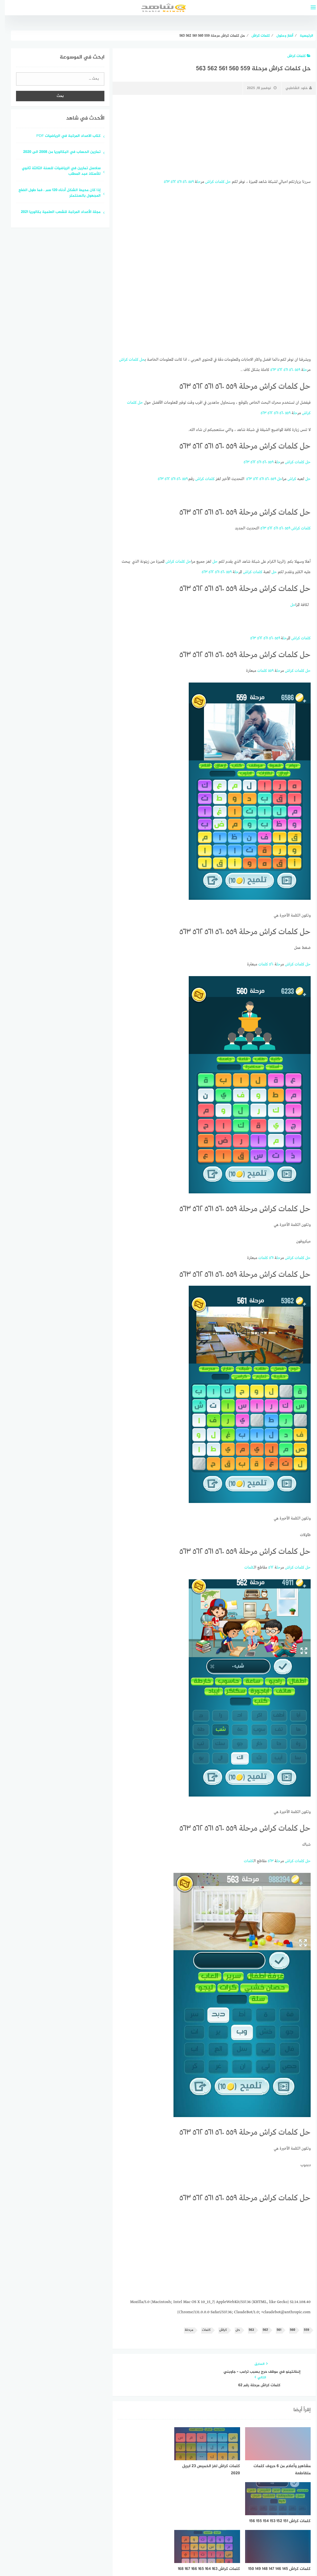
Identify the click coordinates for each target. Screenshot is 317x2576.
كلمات (215, 181)
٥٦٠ (180, 181)
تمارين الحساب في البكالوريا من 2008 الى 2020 (57, 152)
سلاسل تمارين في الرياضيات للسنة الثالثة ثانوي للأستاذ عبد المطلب (56, 171)
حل (223, 181)
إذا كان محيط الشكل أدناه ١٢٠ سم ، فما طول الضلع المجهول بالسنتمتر (55, 193)
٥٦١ (174, 181)
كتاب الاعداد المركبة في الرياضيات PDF (63, 136)
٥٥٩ (186, 181)
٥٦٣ (162, 181)
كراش (204, 181)
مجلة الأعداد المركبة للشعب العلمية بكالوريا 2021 (56, 212)
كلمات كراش (294, 56)
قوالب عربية (137, 2559)
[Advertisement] (209, 136)
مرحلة (184, 2326)
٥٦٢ (168, 181)
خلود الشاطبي (294, 88)
